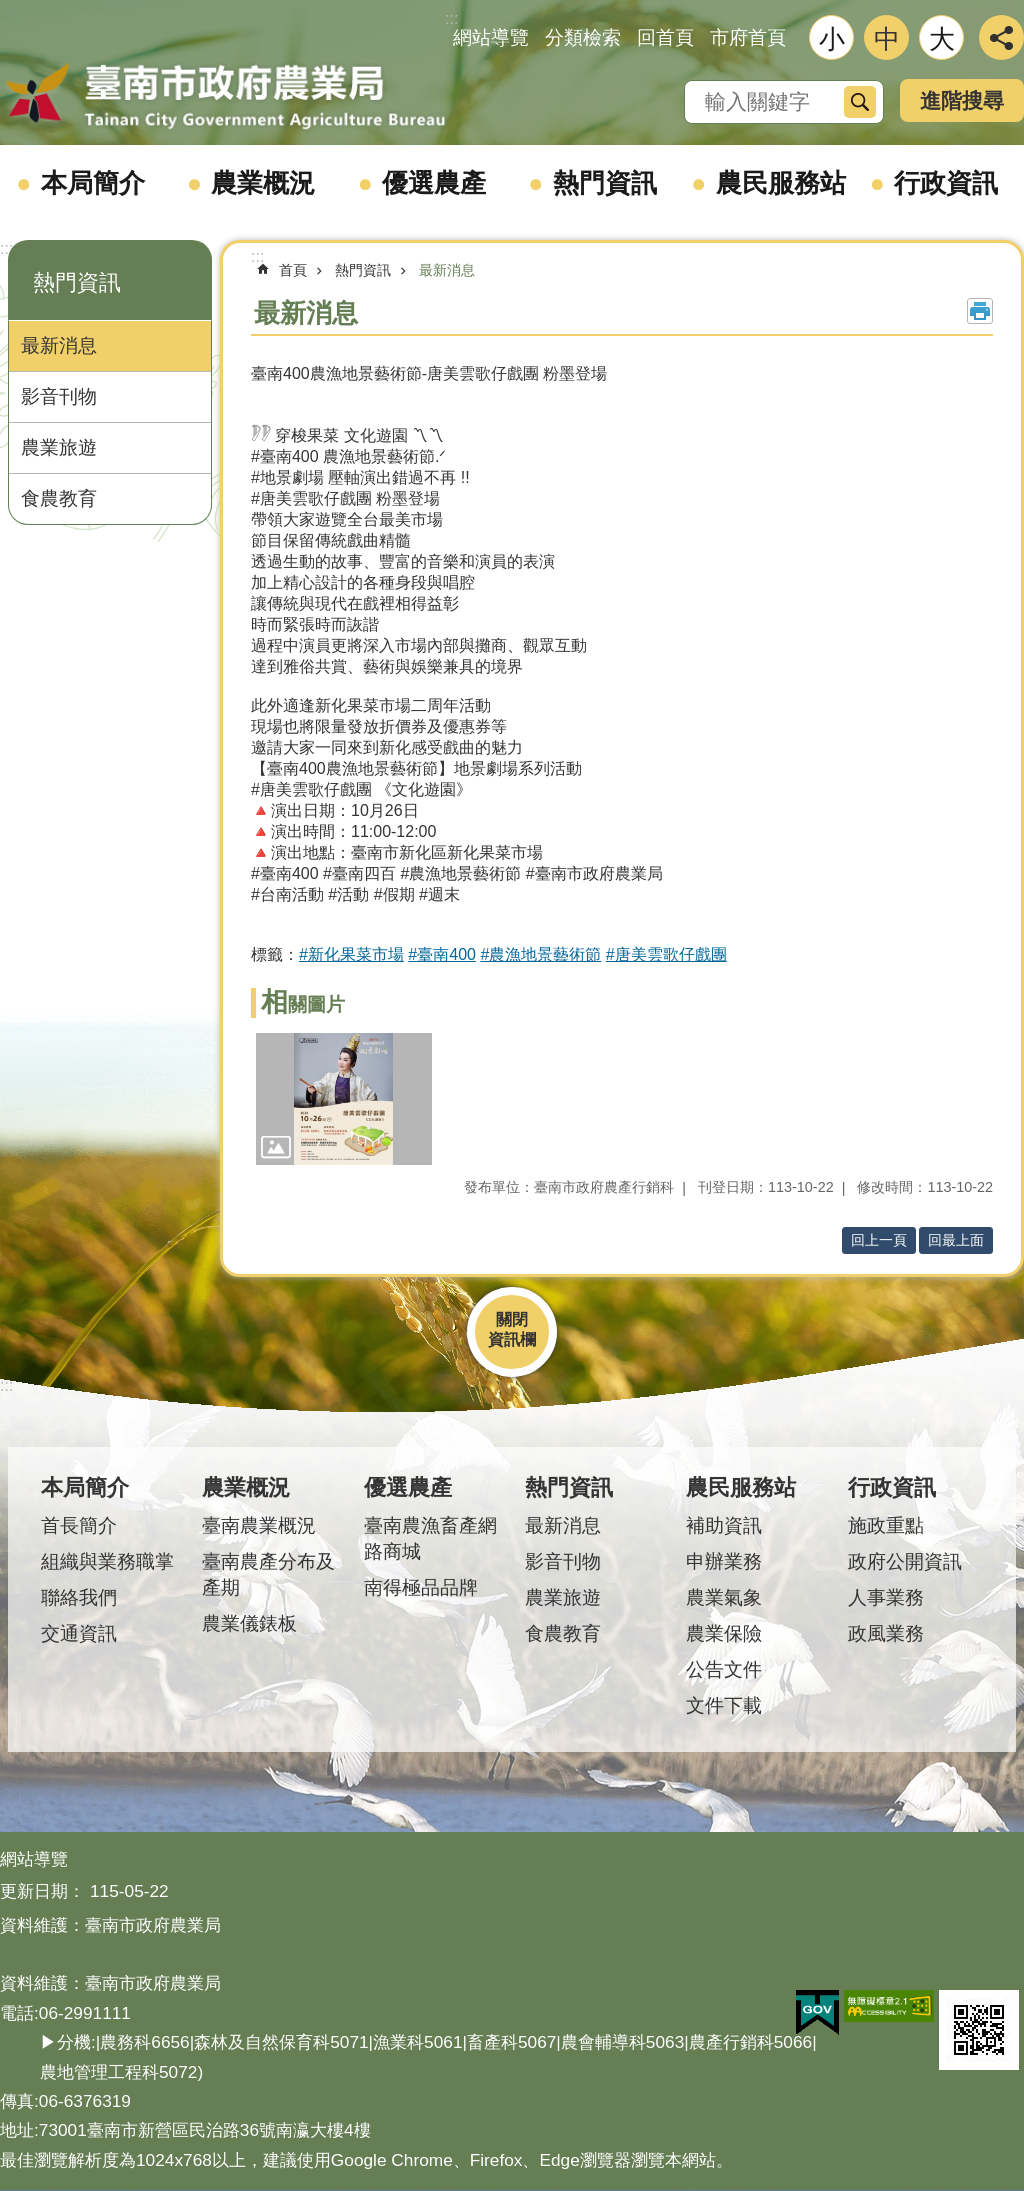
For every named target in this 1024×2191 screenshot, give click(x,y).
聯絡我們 (79, 1597)
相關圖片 (303, 1004)
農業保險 (724, 1633)
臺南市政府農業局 (225, 97)
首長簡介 (79, 1525)
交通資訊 (79, 1633)
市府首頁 (748, 37)
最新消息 (59, 345)
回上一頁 (879, 1240)
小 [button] (832, 39)
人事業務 (886, 1597)
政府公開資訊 (905, 1561)
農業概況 (263, 183)
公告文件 (724, 1669)
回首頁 (665, 37)
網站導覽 (491, 37)
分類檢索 (583, 37)
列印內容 (980, 311)
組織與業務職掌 (107, 1561)
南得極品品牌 (421, 1587)
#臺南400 (442, 954)
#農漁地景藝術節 (540, 954)
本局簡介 (93, 183)
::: (6, 248)
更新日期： (42, 1891)
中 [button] (887, 39)
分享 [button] (1001, 37)
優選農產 (434, 183)
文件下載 (724, 1705)
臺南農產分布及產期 (268, 1574)
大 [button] (942, 39)
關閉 (512, 1319)
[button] (344, 1099)
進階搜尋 (962, 100)
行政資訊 (946, 183)
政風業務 (886, 1633)
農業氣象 (724, 1597)
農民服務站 (781, 183)
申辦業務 (724, 1561)
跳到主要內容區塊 (10, 10)
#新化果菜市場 (351, 954)
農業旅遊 (59, 447)
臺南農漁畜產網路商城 (430, 1538)
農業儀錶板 (249, 1623)
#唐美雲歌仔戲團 (666, 954)
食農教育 (59, 498)
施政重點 (886, 1525)
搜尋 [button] (860, 102)
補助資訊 (724, 1525)
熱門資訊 (605, 183)
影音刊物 (59, 396)
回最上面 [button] (956, 1240)
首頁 (293, 270)
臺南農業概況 (259, 1525)
